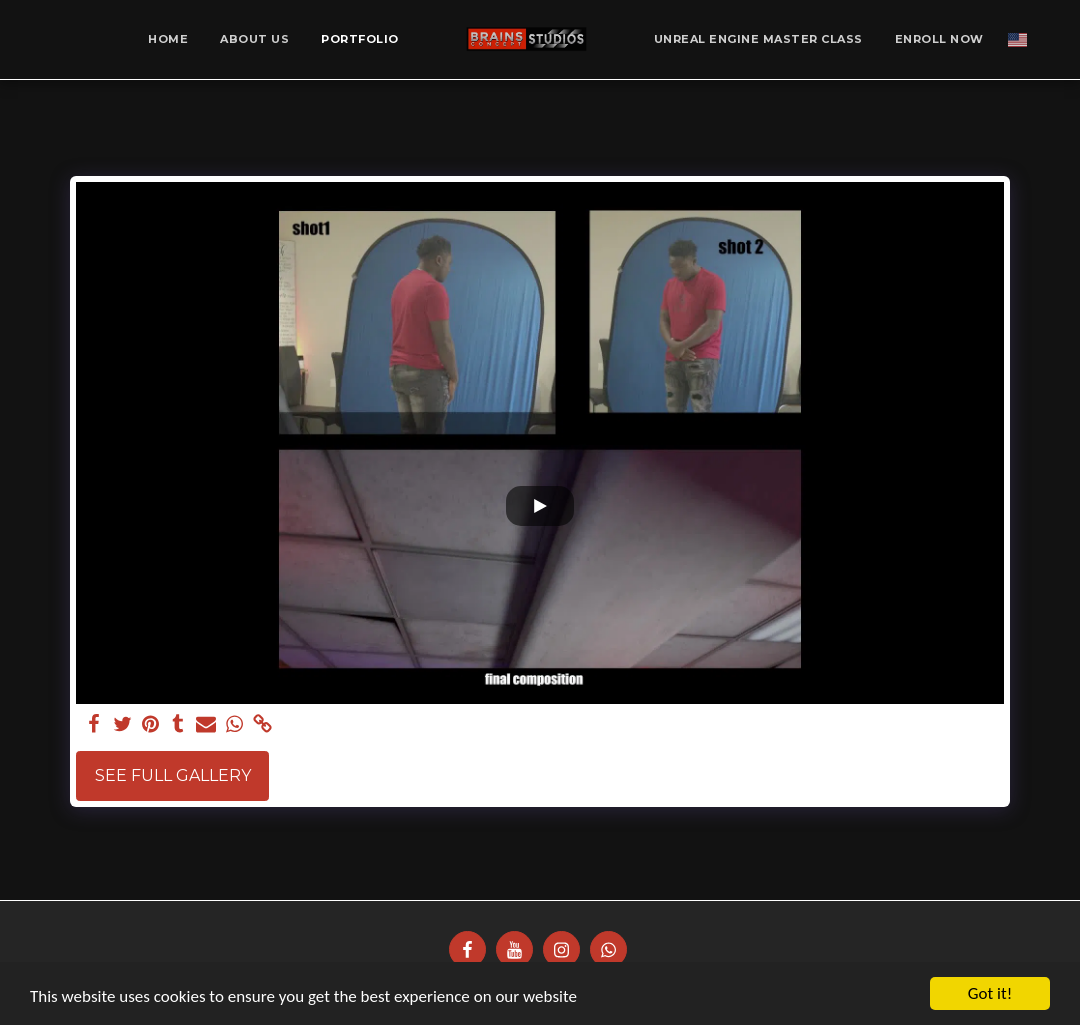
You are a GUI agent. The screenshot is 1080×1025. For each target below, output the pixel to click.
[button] (1048, 39)
